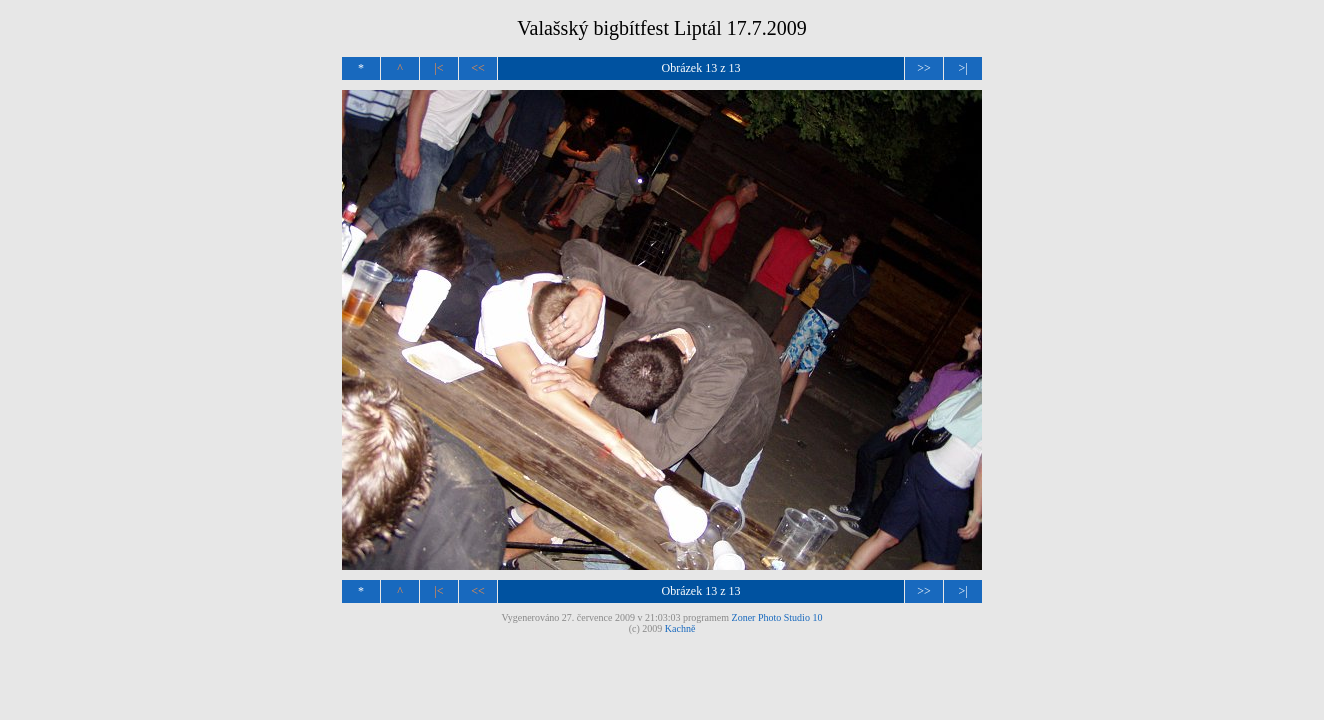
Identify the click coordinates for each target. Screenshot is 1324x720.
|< (438, 68)
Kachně (680, 628)
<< (478, 68)
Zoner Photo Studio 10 (777, 617)
